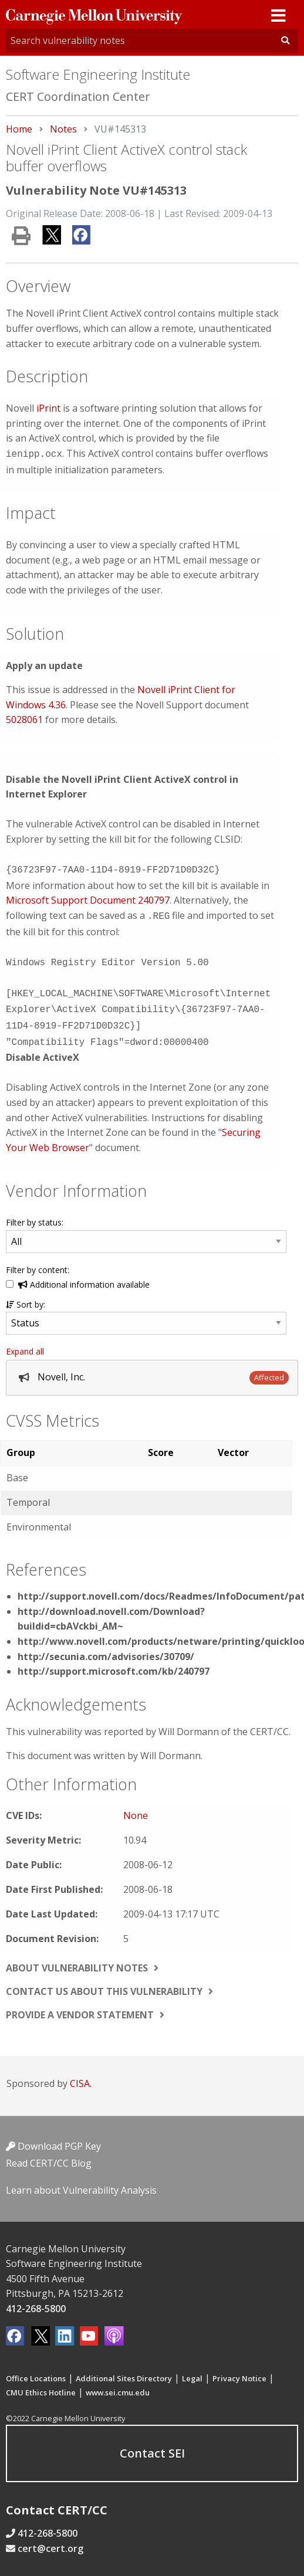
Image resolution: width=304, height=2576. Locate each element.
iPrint (48, 408)
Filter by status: (34, 1213)
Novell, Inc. (61, 1367)
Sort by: (25, 1295)
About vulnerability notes (77, 1958)
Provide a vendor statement (80, 2005)
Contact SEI (152, 2444)
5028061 (24, 718)
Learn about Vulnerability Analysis (81, 2180)
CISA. (81, 2074)
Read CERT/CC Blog (49, 2153)
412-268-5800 (36, 2299)
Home (19, 129)
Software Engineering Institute (98, 74)
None (135, 1806)
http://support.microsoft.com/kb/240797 (114, 1661)
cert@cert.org (50, 2539)
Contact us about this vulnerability (104, 1982)
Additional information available (84, 1275)
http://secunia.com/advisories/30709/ (106, 1647)
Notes (63, 129)
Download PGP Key (53, 2136)
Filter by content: (37, 1260)
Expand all (25, 1342)
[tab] (152, 1368)
